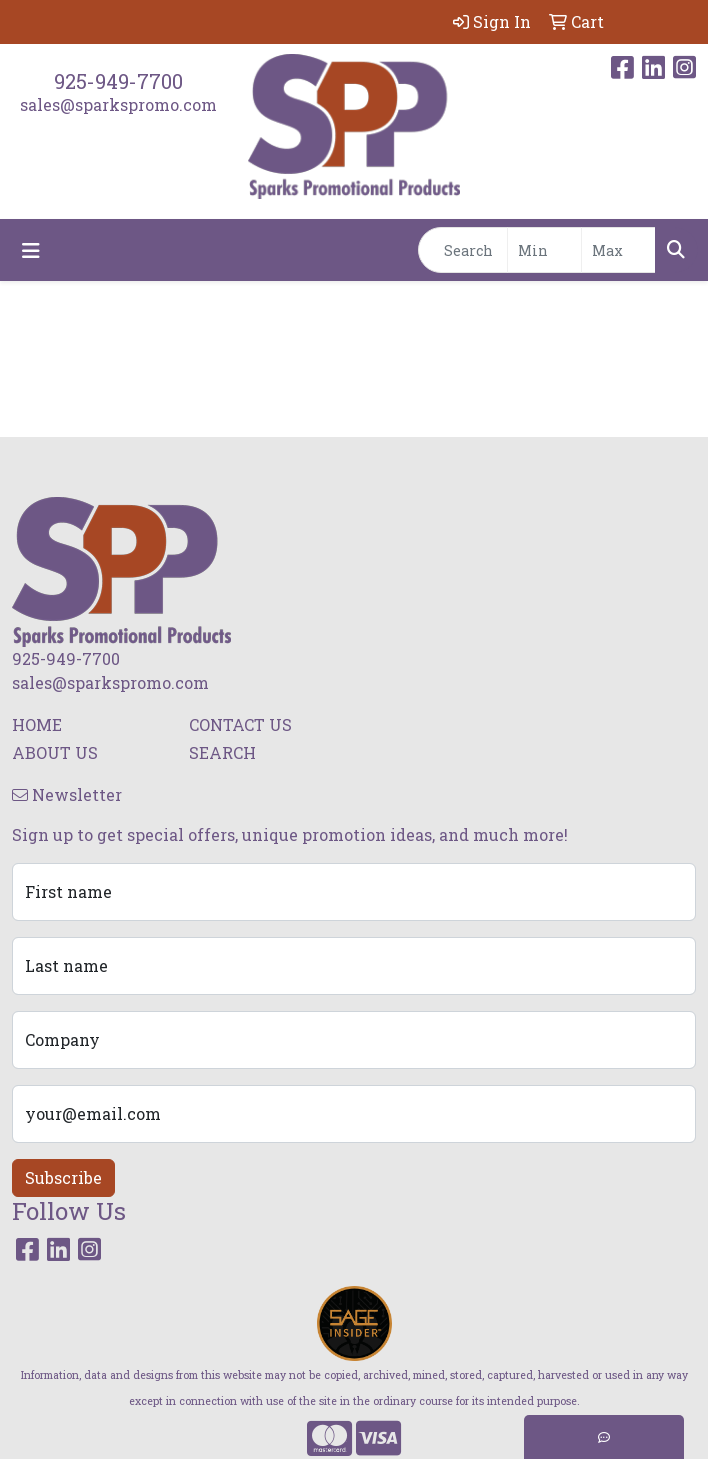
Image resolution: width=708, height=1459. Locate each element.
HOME (37, 724)
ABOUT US (55, 752)
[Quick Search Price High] (618, 250)
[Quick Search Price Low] (544, 250)
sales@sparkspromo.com (118, 104)
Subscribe (63, 1177)
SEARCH (222, 752)
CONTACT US (240, 724)
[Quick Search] (463, 250)
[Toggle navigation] (31, 250)
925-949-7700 (118, 81)
